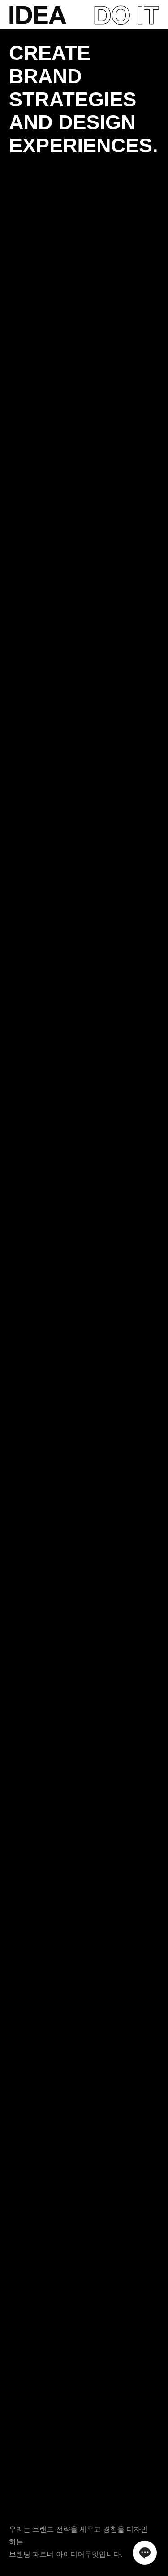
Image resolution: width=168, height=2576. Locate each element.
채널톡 (145, 2553)
